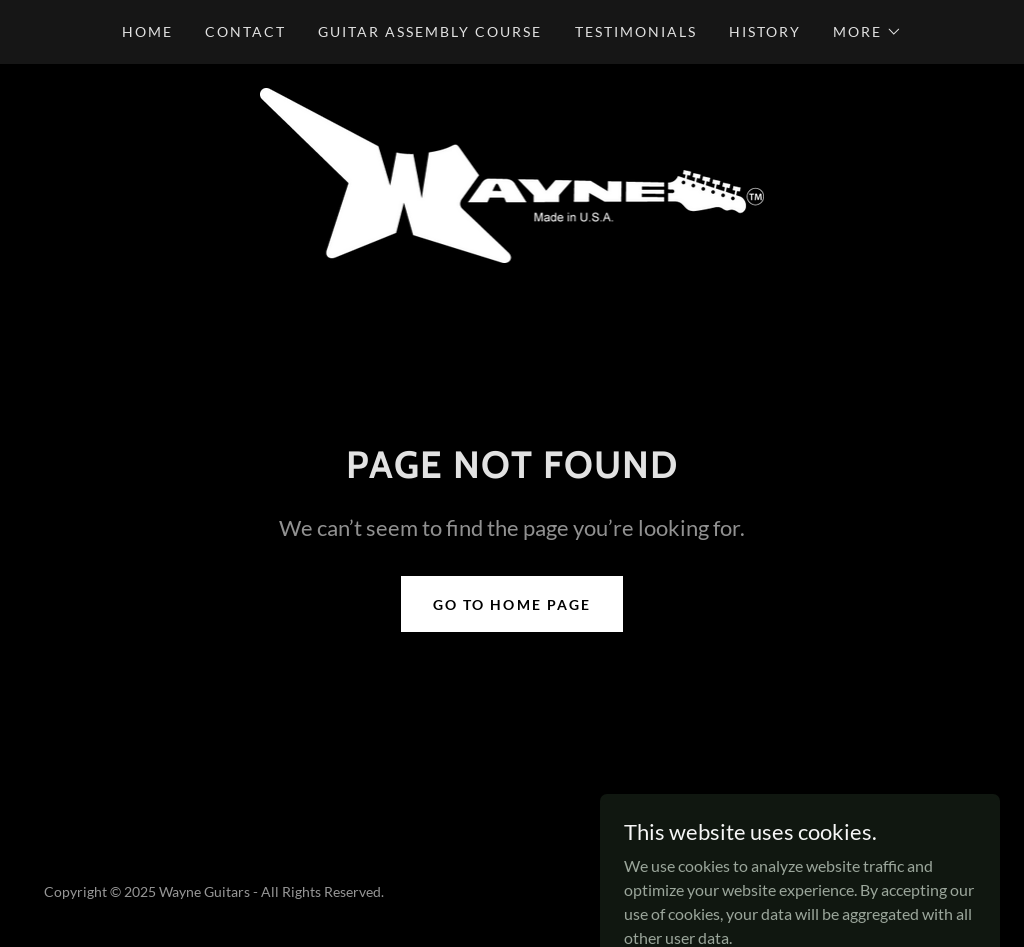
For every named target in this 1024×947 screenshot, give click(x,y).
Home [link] (147, 31)
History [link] (765, 31)
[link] (512, 173)
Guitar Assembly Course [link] (430, 31)
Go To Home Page (511, 604)
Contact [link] (245, 31)
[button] (867, 32)
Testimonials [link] (636, 31)
